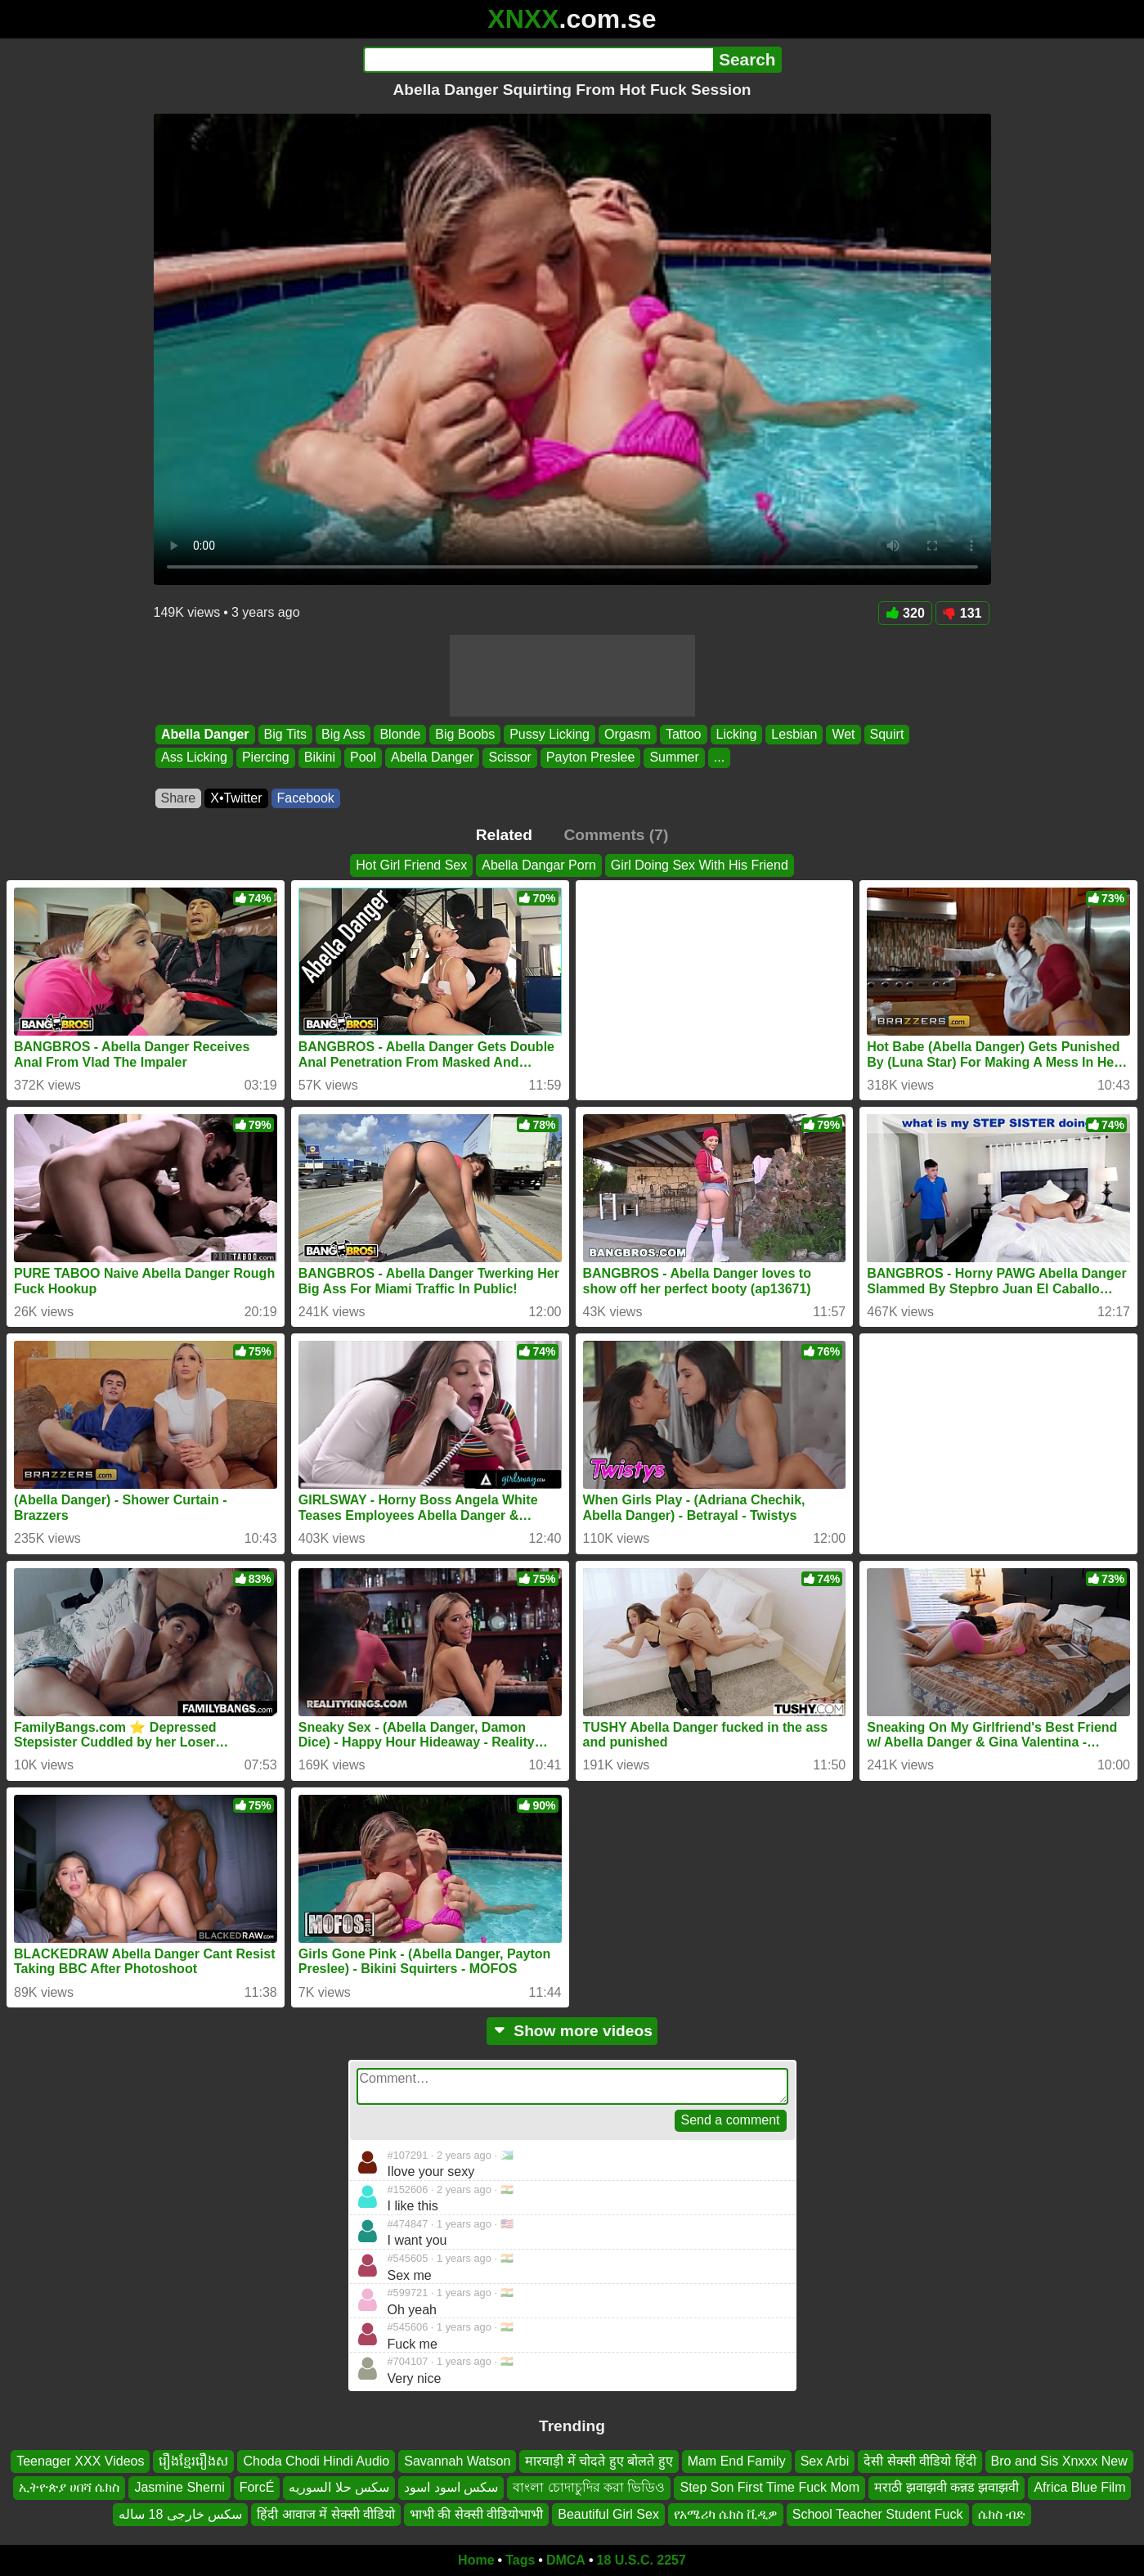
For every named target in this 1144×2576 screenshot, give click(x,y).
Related (504, 834)
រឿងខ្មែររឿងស (193, 2461)
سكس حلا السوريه (339, 2488)
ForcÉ (257, 2488)
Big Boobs (465, 734)
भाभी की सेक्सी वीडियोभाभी (476, 2514)
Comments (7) (615, 834)
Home (476, 2560)
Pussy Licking (549, 734)
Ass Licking (194, 758)
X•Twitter (236, 798)
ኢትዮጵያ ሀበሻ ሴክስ (69, 2488)
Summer (673, 758)
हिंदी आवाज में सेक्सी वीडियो (326, 2514)
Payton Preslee (590, 758)
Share (178, 798)
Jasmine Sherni (179, 2488)
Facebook (305, 798)
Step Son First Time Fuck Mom (769, 2488)
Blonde (399, 734)
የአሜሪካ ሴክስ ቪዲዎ (726, 2514)
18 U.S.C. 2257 (641, 2560)
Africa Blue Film (1079, 2488)
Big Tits (284, 734)
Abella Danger (205, 734)
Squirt (886, 734)
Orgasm (627, 734)
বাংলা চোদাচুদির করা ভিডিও (589, 2488)
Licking (736, 734)
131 (962, 613)
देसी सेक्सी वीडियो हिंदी (920, 2461)
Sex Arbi (825, 2461)
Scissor (509, 758)
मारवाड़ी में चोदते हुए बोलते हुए (598, 2461)
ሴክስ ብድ (1001, 2514)
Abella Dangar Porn (539, 865)
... (718, 758)
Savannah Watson (457, 2461)
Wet (843, 734)
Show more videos (572, 2030)
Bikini (318, 758)
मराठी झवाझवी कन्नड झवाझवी (946, 2488)
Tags (520, 2560)
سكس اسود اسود (451, 2488)
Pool (362, 758)
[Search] (538, 60)
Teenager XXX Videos (80, 2461)
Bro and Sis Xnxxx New (1059, 2461)
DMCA (565, 2560)
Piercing (265, 758)
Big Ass (343, 734)
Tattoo (683, 734)
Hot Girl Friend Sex (411, 865)
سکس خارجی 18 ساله (180, 2514)
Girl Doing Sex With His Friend (699, 865)
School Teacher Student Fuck (877, 2514)
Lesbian (794, 734)
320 (905, 613)
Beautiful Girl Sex (608, 2514)
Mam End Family (737, 2461)
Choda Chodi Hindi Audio (316, 2461)
